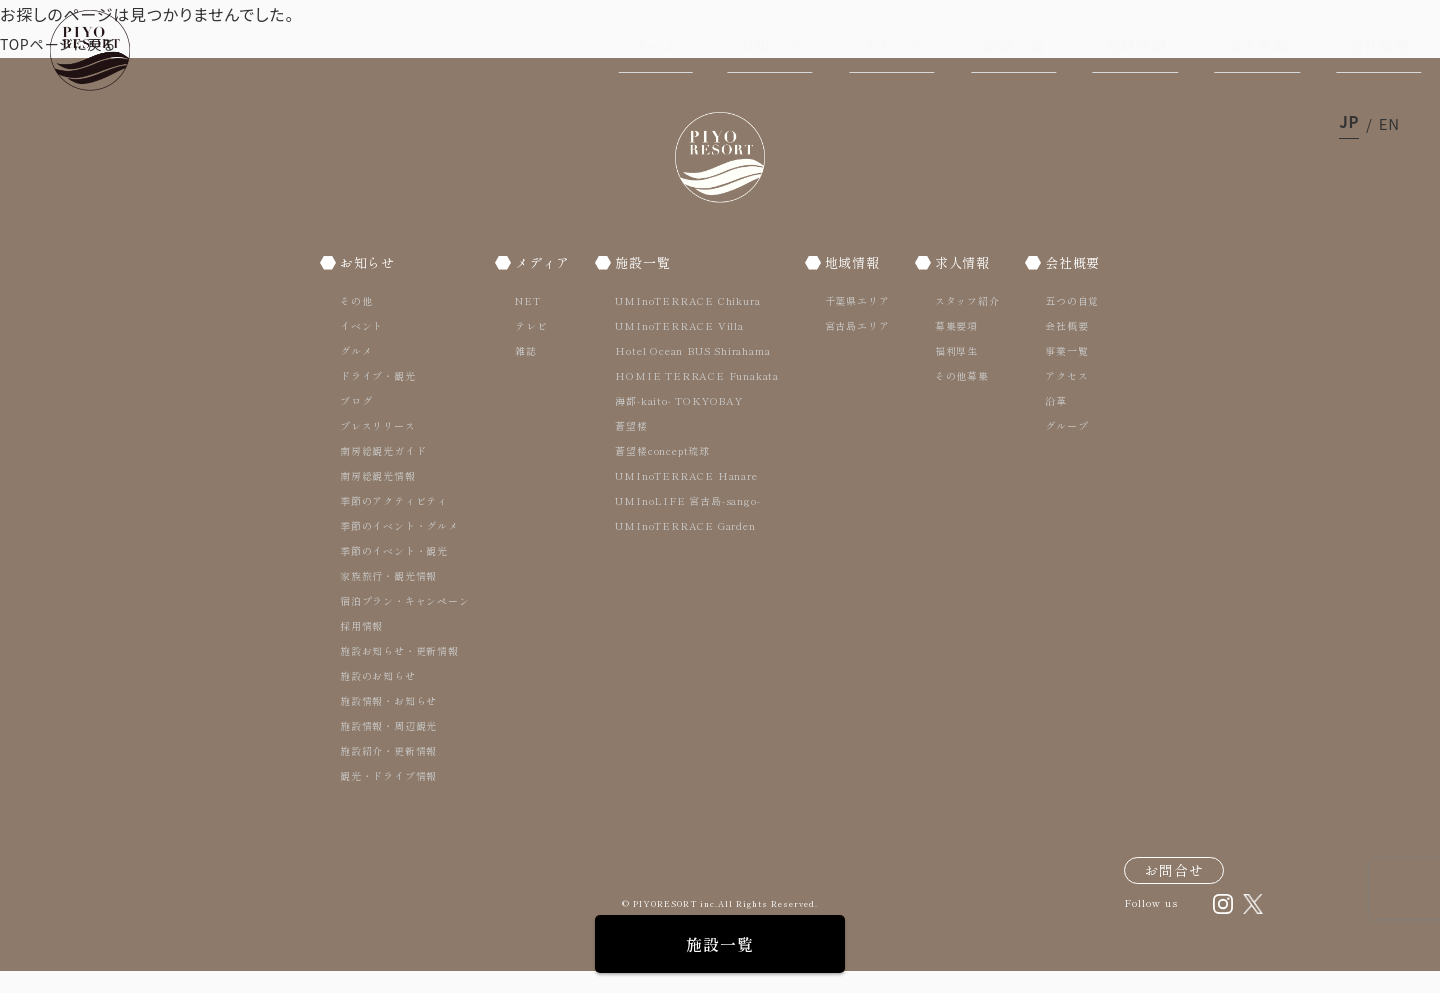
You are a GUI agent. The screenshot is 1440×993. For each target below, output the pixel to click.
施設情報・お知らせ (388, 722)
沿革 (1048, 422)
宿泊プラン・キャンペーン (405, 622)
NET (524, 322)
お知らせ (770, 45)
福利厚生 (951, 372)
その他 (356, 322)
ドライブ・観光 (378, 397)
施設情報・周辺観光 (388, 747)
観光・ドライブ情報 (388, 797)
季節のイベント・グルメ (399, 547)
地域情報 (1136, 45)
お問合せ (1174, 892)
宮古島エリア (855, 347)
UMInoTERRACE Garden (687, 547)
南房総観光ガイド (383, 472)
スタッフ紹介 (962, 322)
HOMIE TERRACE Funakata (699, 397)
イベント (361, 347)
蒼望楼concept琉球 (664, 472)
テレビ (528, 347)
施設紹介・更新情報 (388, 772)
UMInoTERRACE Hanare (688, 497)
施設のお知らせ (378, 697)
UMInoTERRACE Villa (681, 347)
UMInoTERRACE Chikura (689, 322)
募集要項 (951, 347)
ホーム (656, 45)
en (1389, 123)
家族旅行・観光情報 (388, 597)
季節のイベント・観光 (394, 572)
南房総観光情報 (378, 497)
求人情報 (1257, 45)
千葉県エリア (855, 322)
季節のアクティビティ (394, 522)
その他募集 (957, 397)
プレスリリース (378, 447)
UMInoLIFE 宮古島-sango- (689, 522)
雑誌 (523, 372)
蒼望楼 (633, 447)
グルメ (356, 372)
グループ (1058, 447)
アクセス (1058, 397)
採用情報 (361, 647)
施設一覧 (1014, 45)
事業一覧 (1058, 372)
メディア (892, 45)
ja (1349, 123)
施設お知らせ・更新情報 (399, 672)
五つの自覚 (1064, 322)
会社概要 (1379, 45)
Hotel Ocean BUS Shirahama (694, 372)
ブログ (356, 422)
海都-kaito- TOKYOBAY (680, 422)
